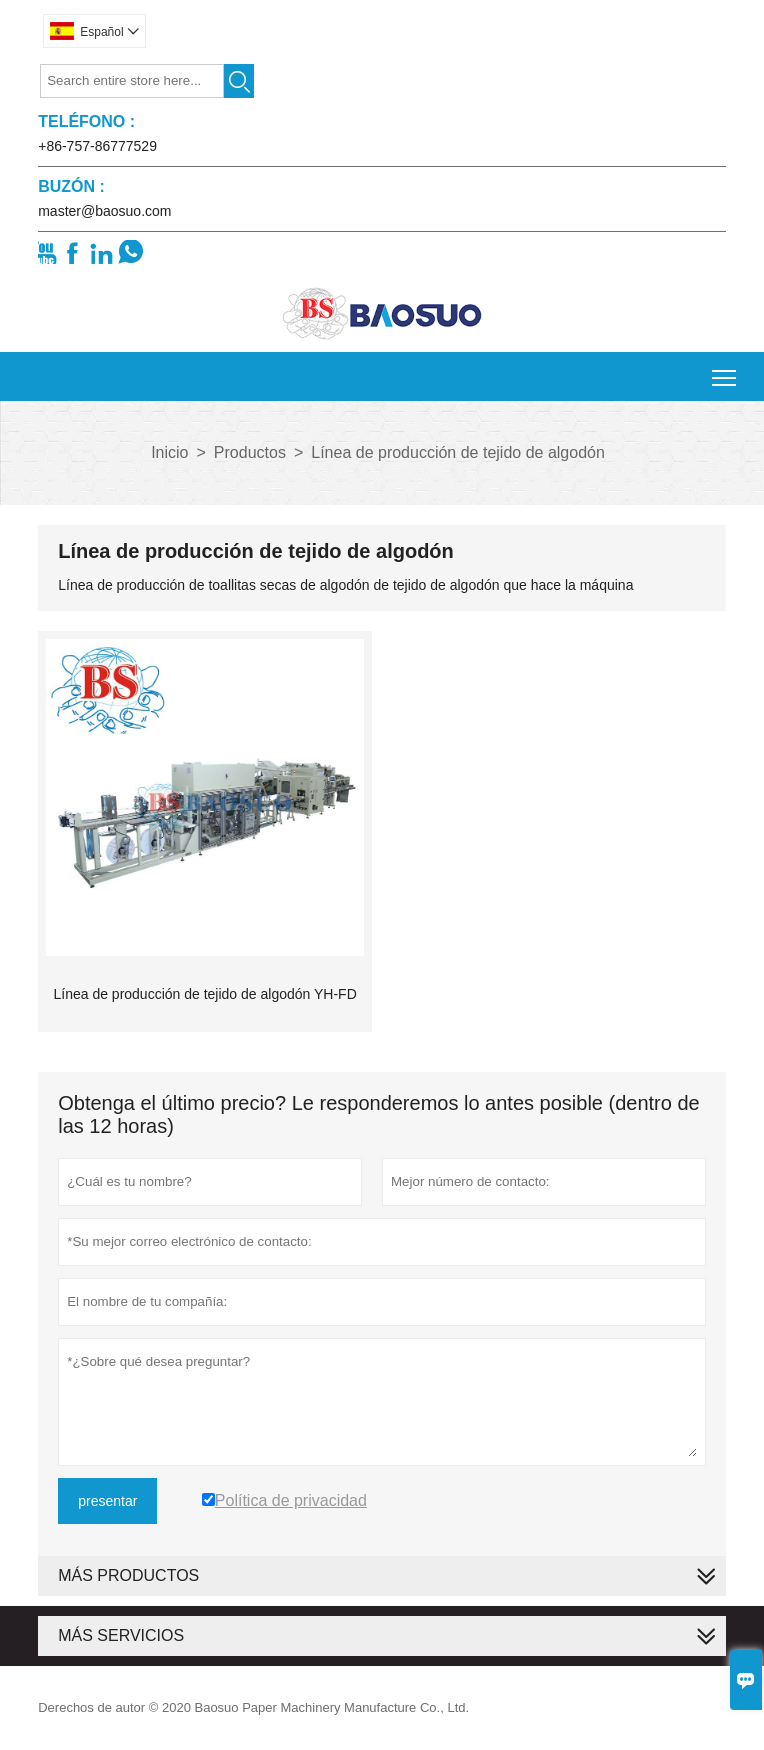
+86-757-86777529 (97, 146)
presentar (107, 1501)
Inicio (169, 452)
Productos (250, 452)
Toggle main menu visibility (725, 370)
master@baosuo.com (104, 211)
